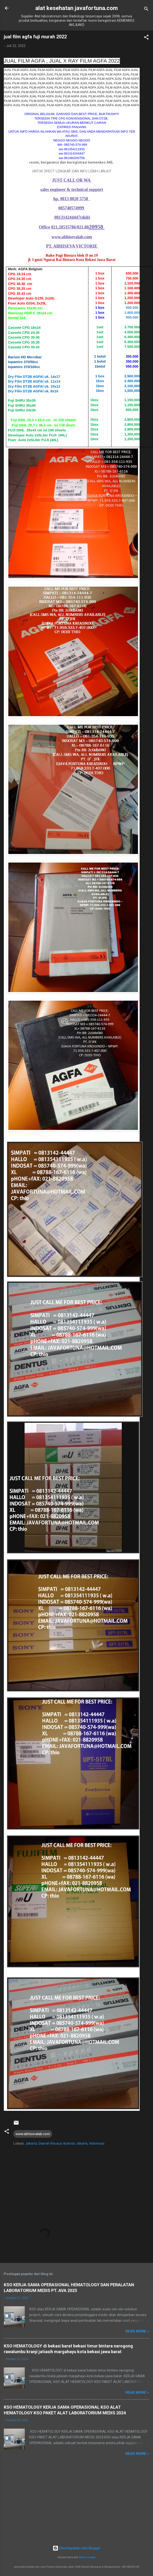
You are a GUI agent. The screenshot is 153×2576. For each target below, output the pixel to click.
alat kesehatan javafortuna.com (76, 8)
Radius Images (87, 2557)
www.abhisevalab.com (32, 2134)
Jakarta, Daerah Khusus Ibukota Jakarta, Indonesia (64, 2143)
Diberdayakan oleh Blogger (77, 2548)
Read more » (137, 2331)
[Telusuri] (146, 9)
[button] (146, 38)
